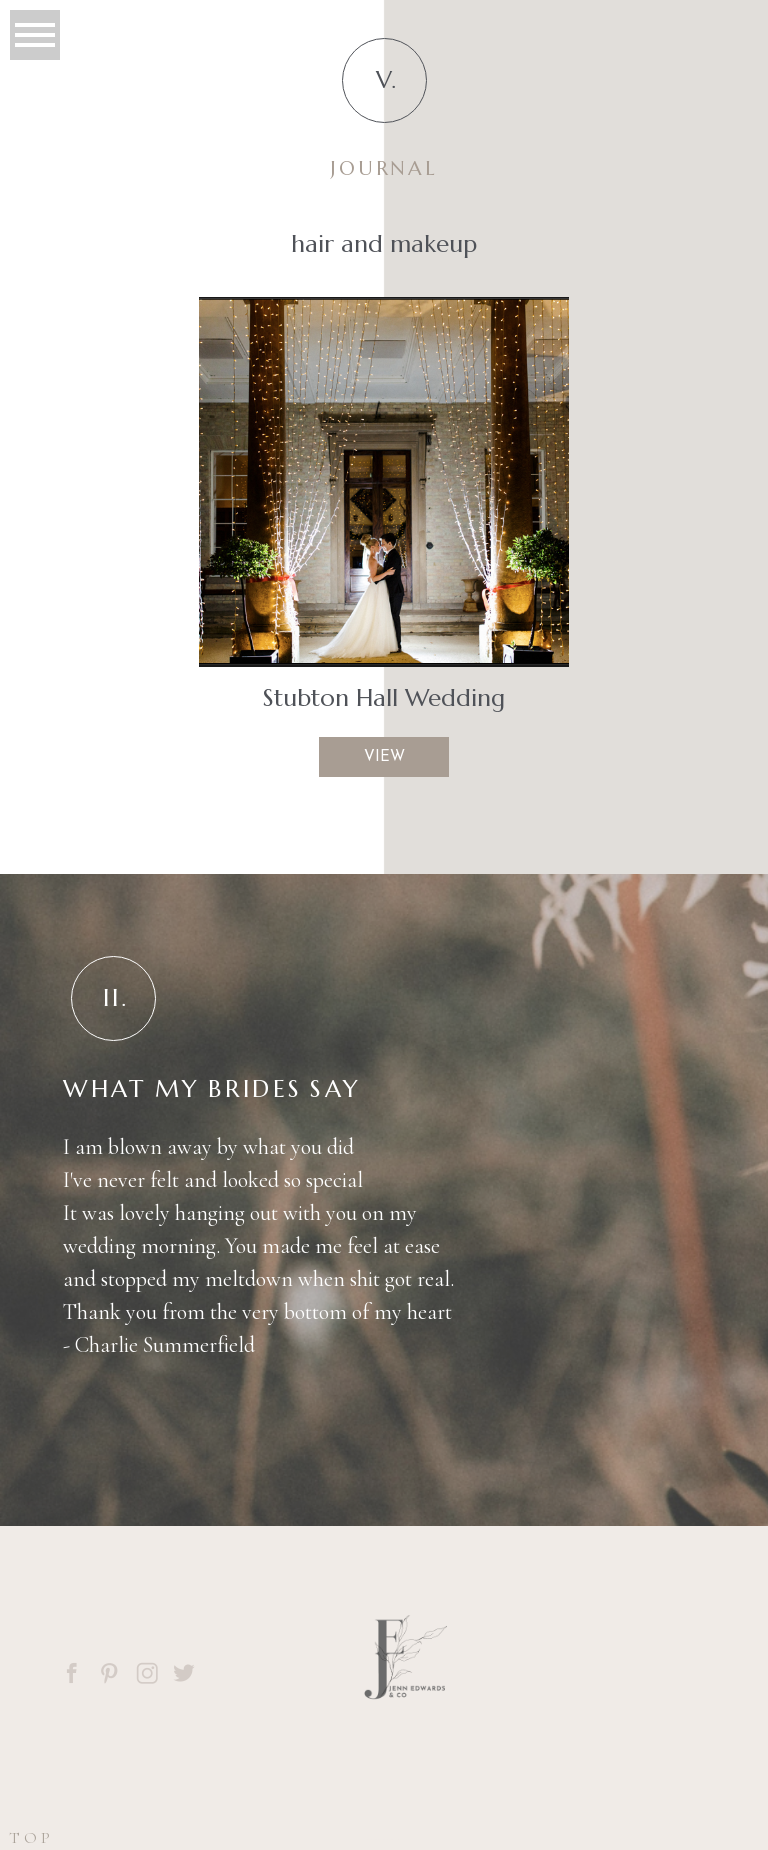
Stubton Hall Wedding (384, 698)
